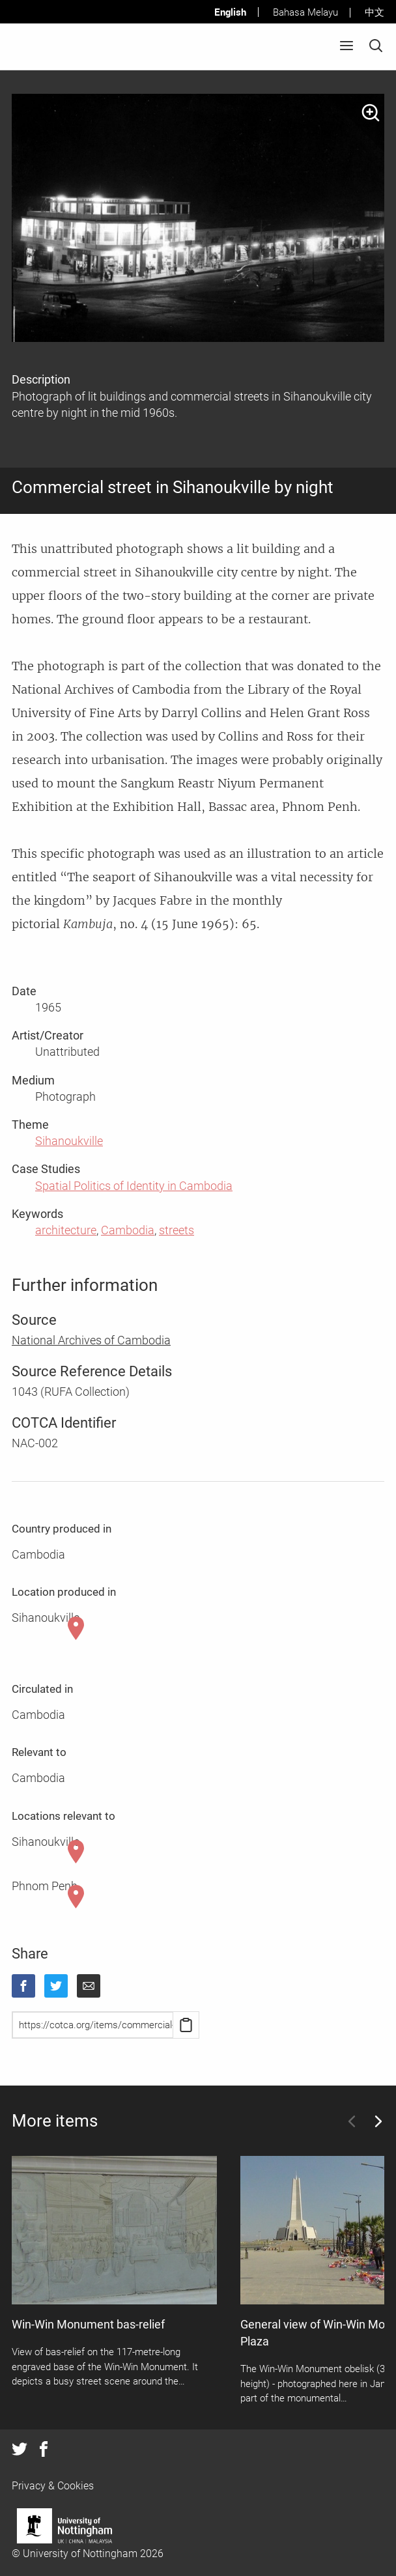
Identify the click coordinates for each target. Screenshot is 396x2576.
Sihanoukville (69, 1141)
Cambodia (127, 1230)
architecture (65, 1230)
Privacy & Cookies (53, 2486)
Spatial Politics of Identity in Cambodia (134, 1186)
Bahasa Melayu (305, 12)
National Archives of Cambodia (91, 1340)
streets (176, 1230)
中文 (374, 12)
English (230, 11)
